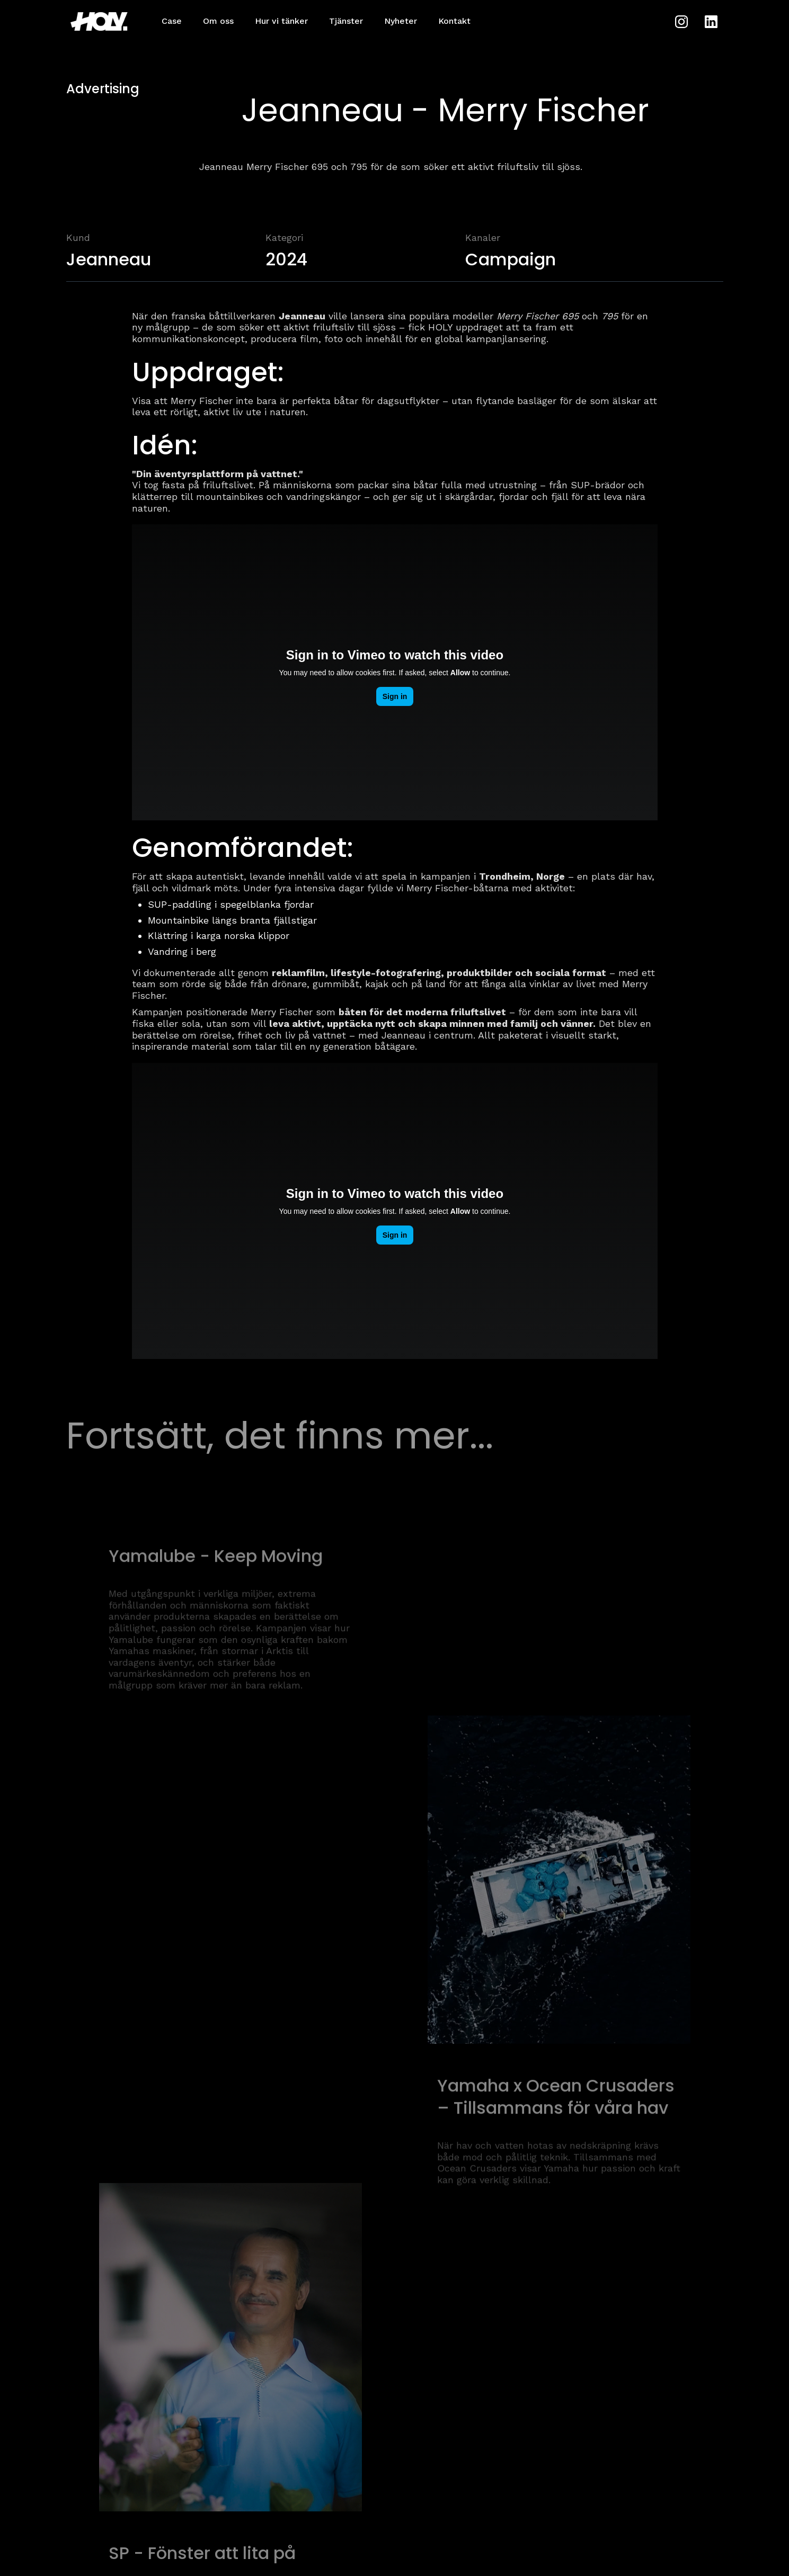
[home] (103, 21)
